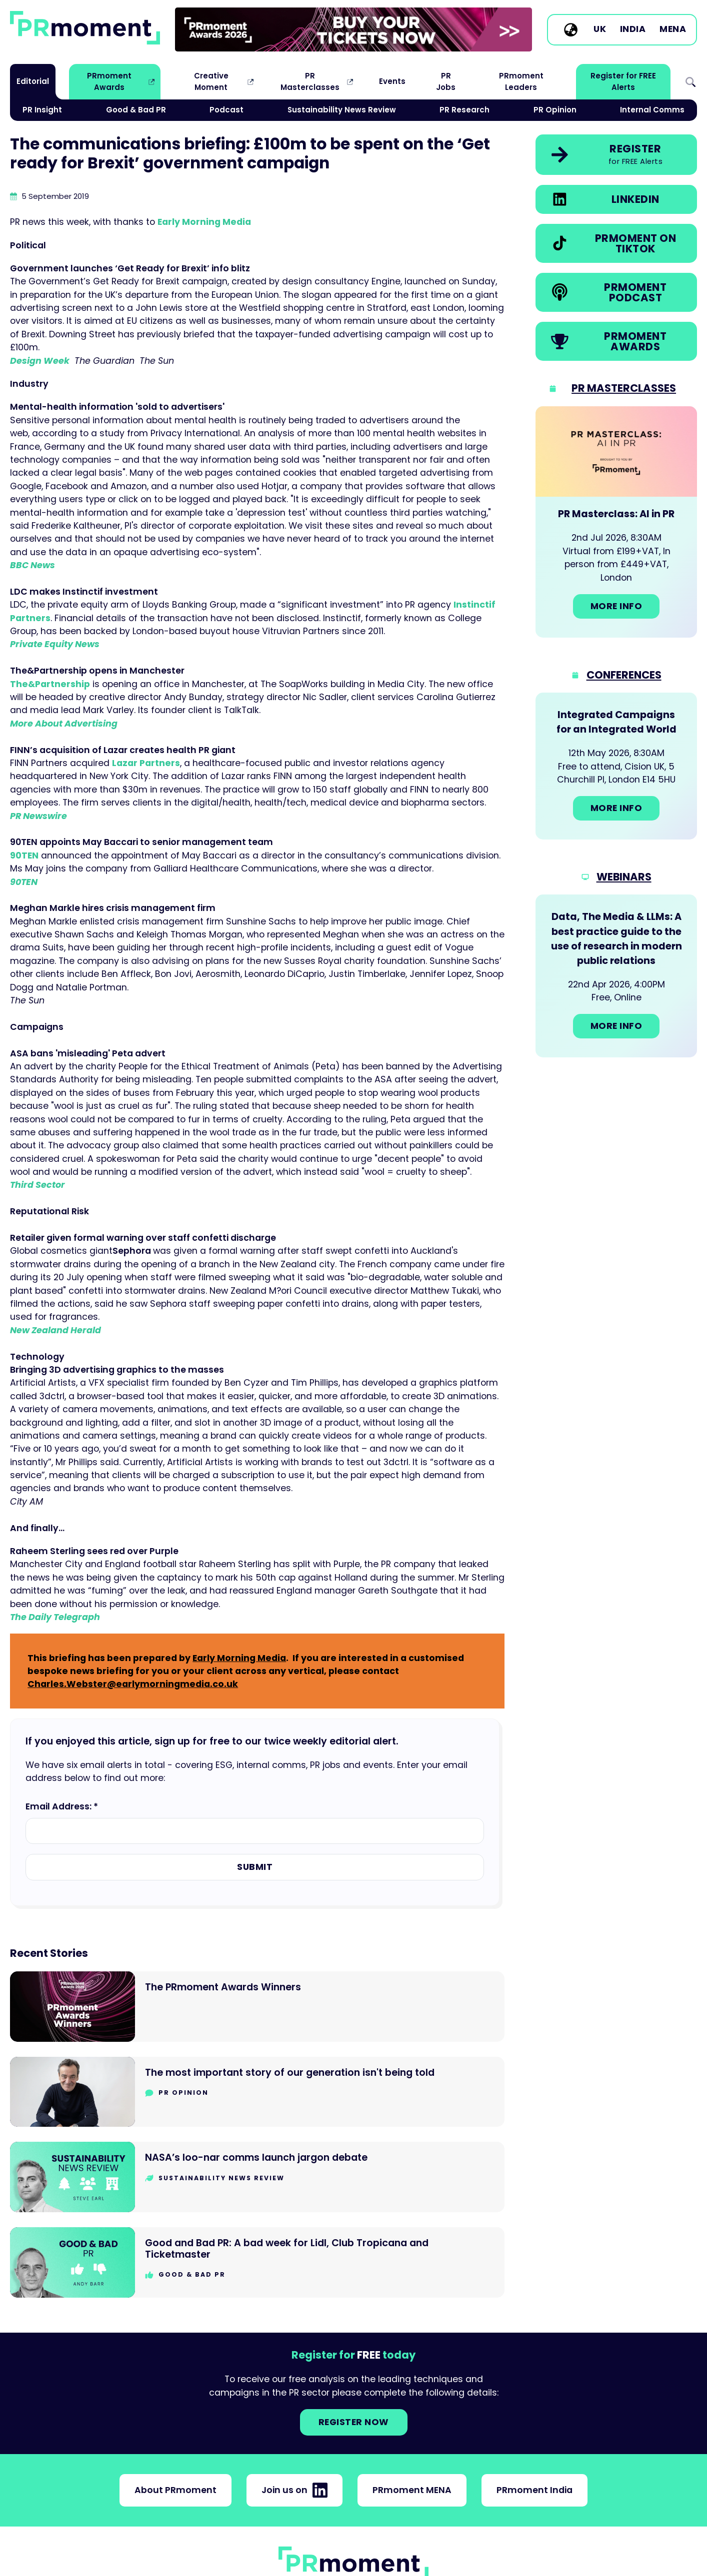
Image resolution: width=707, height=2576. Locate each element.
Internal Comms (652, 109)
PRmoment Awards (109, 81)
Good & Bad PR (136, 109)
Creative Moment (211, 81)
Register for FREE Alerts (623, 81)
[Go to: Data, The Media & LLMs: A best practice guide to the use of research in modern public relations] (616, 975)
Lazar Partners (146, 763)
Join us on (295, 2490)
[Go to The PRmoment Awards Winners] (257, 2006)
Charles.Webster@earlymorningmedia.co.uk (133, 1684)
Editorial (32, 81)
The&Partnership (50, 684)
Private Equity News (55, 644)
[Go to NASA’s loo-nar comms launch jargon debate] (257, 2177)
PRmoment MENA (412, 2490)
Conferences (624, 675)
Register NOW (353, 2422)
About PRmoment (175, 2490)
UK (600, 29)
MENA (673, 29)
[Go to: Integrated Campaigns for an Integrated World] (616, 766)
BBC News (32, 565)
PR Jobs (446, 81)
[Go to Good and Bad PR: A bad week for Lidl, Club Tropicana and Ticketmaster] (257, 2262)
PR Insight (42, 109)
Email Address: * (62, 1806)
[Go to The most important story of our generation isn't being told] (257, 2092)
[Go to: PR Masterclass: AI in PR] (616, 522)
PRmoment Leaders (521, 81)
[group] (353, 29)
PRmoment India (534, 2490)
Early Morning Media (204, 222)
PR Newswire (38, 816)
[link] (353, 29)
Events (392, 81)
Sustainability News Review (342, 109)
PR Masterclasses (310, 81)
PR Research (465, 109)
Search (690, 81)
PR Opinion (555, 109)
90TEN (24, 855)
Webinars (624, 876)
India (633, 29)
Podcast (227, 109)
